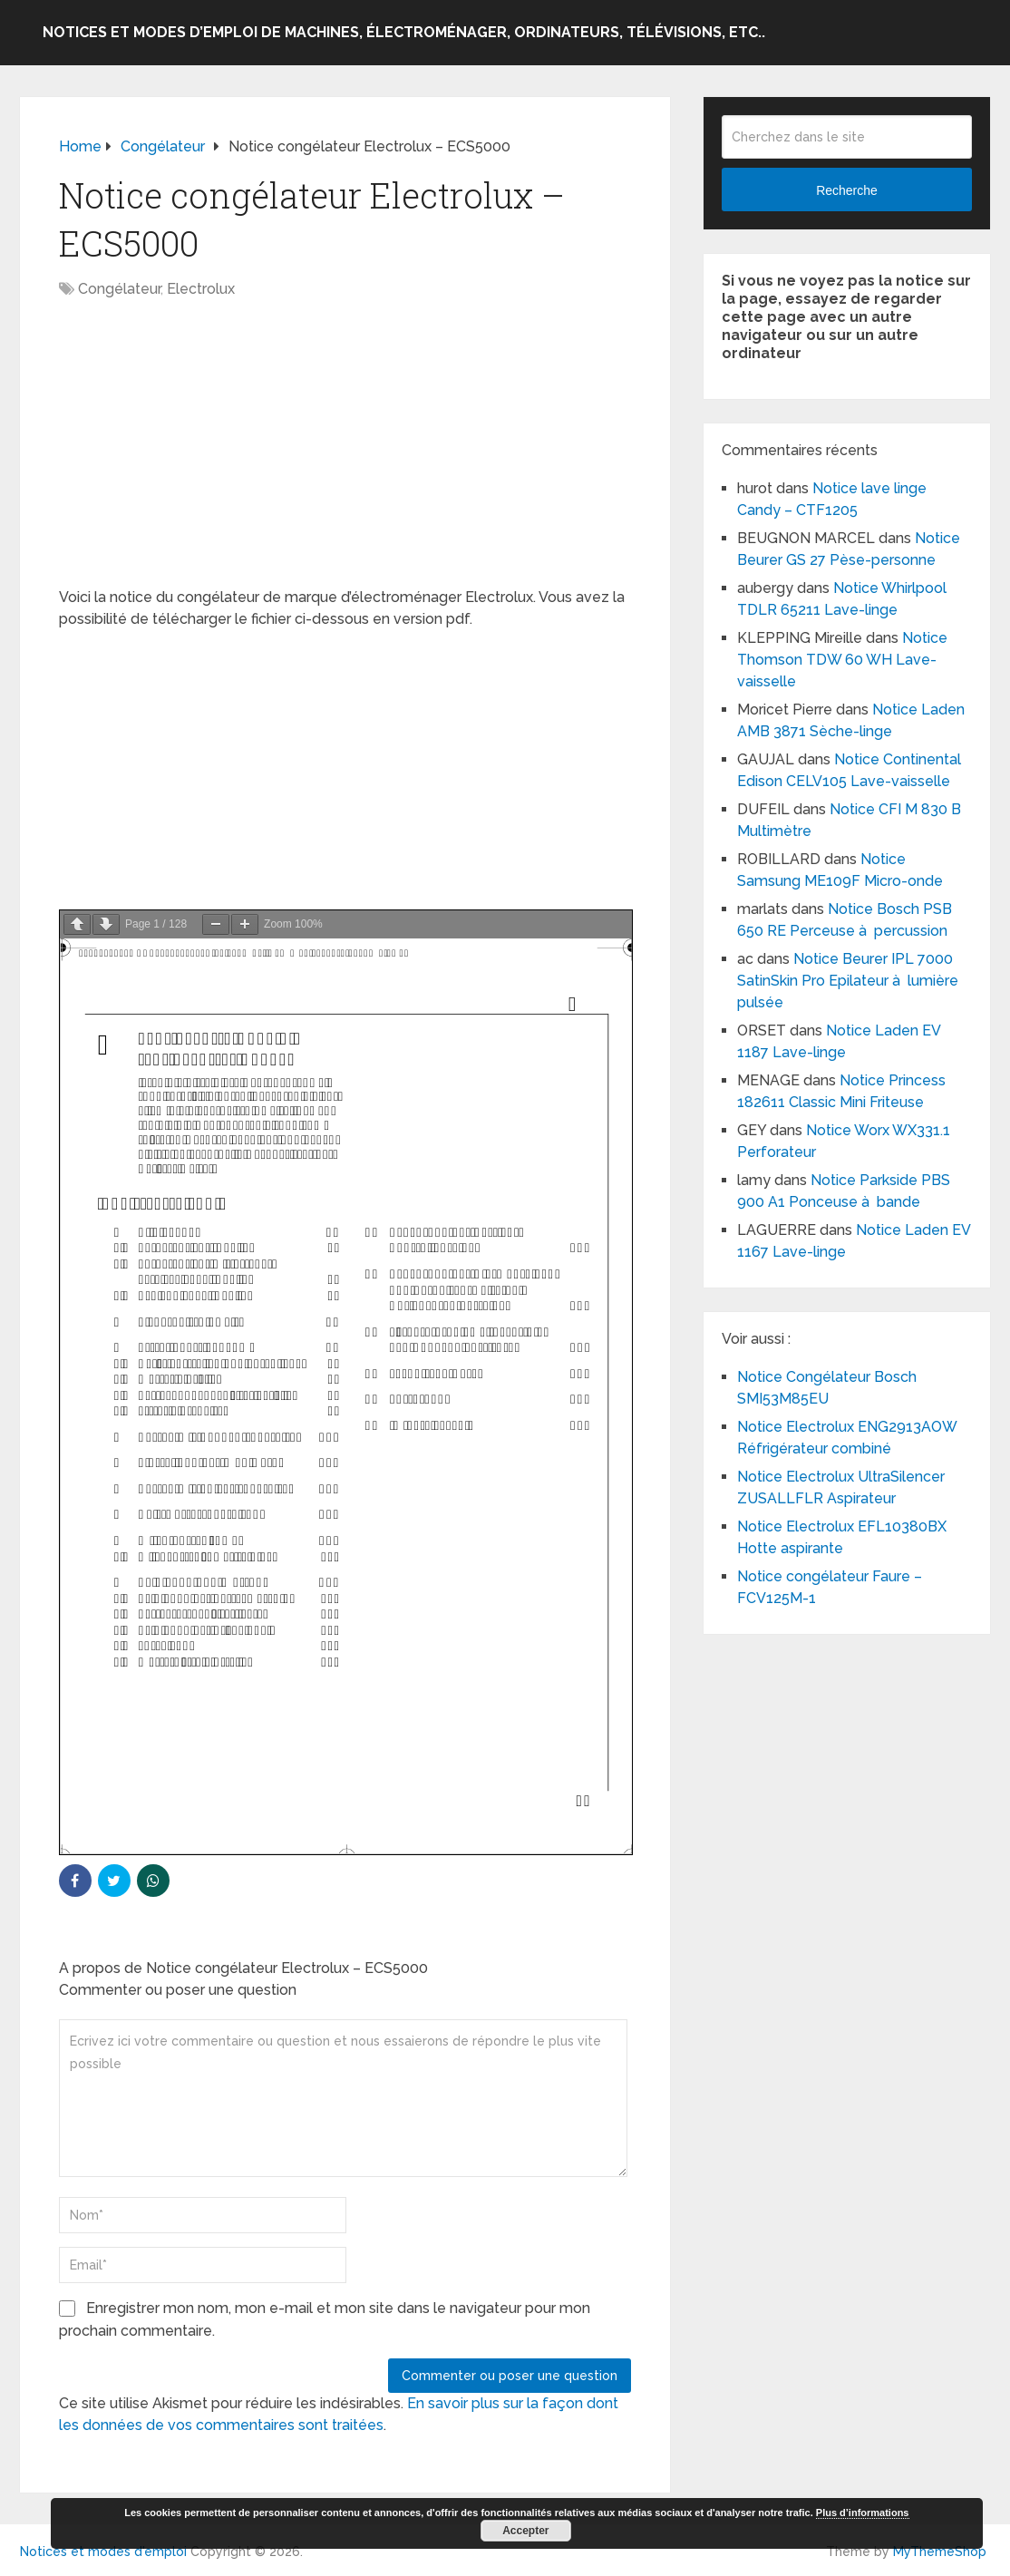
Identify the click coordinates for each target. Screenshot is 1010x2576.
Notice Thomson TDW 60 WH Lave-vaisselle (842, 659)
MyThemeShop (939, 2551)
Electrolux (201, 288)
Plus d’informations (862, 2512)
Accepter (525, 2530)
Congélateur (119, 288)
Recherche (847, 190)
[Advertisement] (345, 452)
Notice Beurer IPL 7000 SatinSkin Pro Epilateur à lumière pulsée (847, 980)
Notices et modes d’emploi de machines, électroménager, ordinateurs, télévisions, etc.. (404, 32)
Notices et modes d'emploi (103, 2551)
